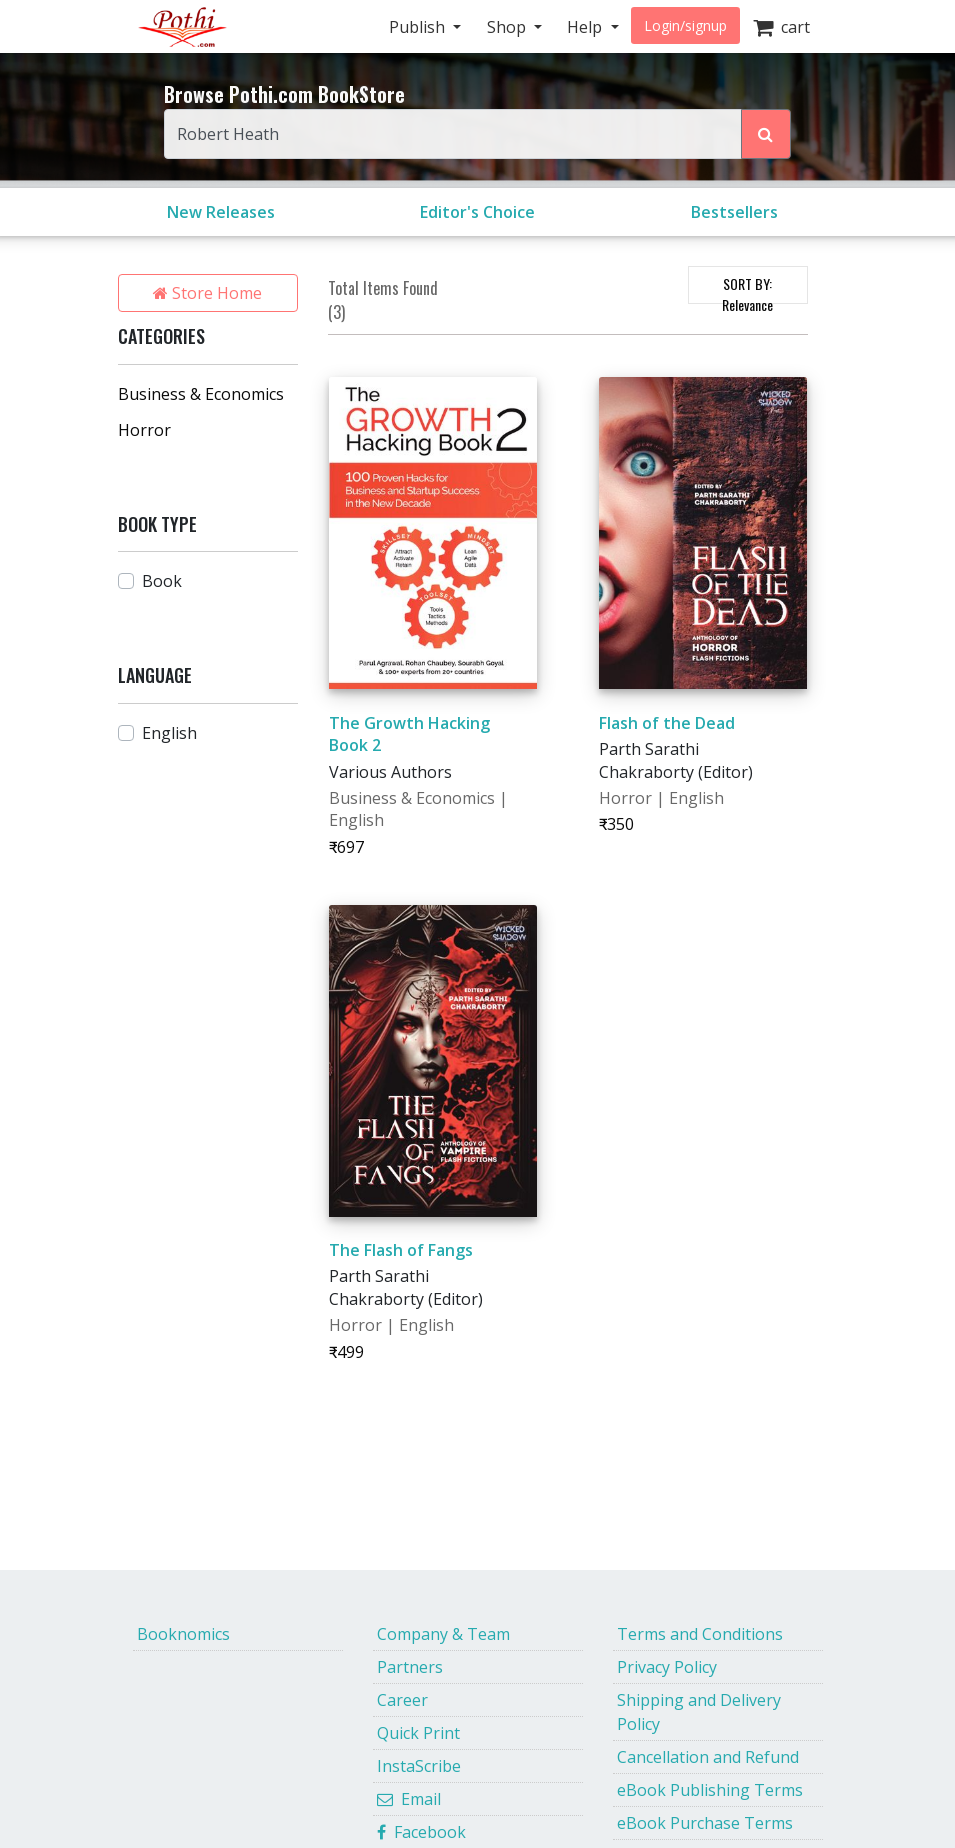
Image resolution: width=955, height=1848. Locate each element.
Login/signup (685, 25)
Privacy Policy (667, 1667)
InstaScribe (419, 1766)
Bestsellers (734, 212)
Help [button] (586, 27)
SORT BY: (747, 288)
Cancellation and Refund (708, 1757)
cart (781, 27)
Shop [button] (508, 27)
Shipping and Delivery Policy (699, 1712)
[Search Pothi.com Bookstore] (766, 134)
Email (409, 1799)
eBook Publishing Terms (710, 1790)
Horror (144, 430)
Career (402, 1700)
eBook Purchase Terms (705, 1823)
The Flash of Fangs (401, 1250)
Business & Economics (201, 394)
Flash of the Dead (667, 723)
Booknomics (183, 1634)
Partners (410, 1667)
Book (162, 581)
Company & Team (443, 1634)
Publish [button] (419, 27)
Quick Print (418, 1733)
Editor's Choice (477, 212)
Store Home (207, 293)
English (169, 733)
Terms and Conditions (700, 1634)
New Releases (221, 212)
